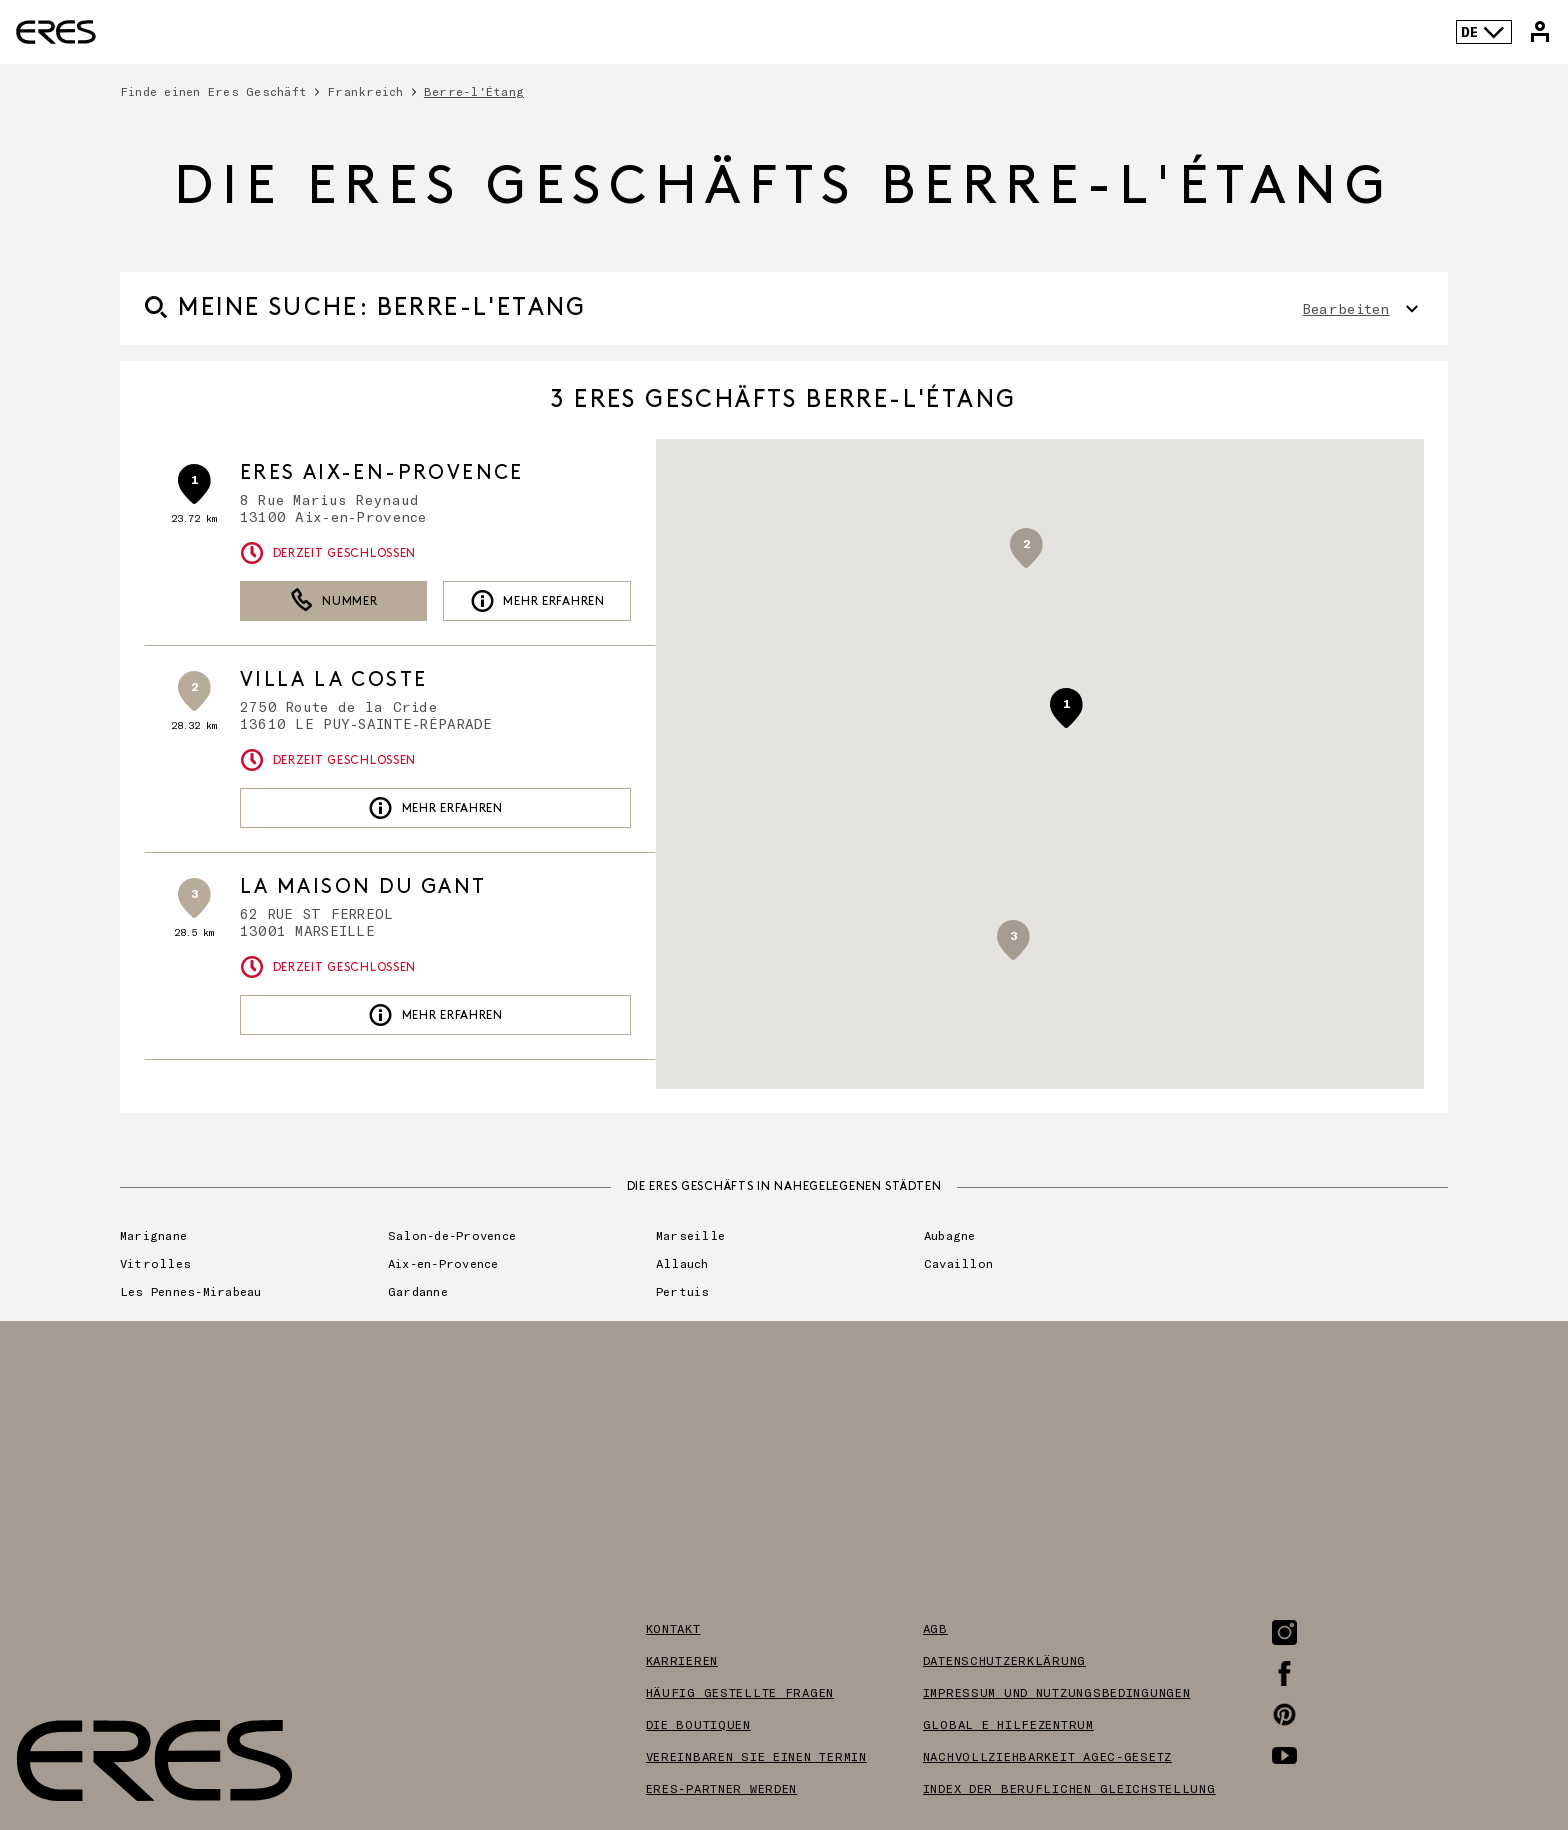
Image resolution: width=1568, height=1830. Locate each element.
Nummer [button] (334, 601)
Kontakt (673, 1628)
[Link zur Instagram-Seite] (1284, 1632)
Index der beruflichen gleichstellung (1069, 1788)
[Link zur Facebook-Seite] (1284, 1673)
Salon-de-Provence (452, 1235)
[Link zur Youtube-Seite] (1284, 1755)
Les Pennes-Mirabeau (191, 1291)
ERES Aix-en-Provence (382, 473)
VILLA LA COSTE (334, 680)
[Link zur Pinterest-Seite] (1284, 1714)
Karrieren (682, 1660)
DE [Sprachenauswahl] (1483, 32)
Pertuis (683, 1291)
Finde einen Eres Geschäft (213, 91)
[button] (1066, 708)
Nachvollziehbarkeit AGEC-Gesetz (1047, 1756)
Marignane (153, 1235)
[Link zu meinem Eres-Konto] (1540, 32)
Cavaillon (958, 1263)
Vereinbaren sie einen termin (756, 1756)
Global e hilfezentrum (1008, 1724)
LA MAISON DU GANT (363, 887)
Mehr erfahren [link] (537, 601)
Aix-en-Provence (443, 1263)
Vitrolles (155, 1263)
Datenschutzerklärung (1004, 1660)
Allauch (682, 1263)
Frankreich (365, 91)
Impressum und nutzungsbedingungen (1057, 1692)
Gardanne (418, 1291)
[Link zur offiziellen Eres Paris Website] (56, 32)
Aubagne (950, 1235)
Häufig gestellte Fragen (740, 1692)
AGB (935, 1628)
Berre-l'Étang (474, 91)
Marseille (690, 1235)
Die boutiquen (698, 1724)
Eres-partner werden (722, 1788)
